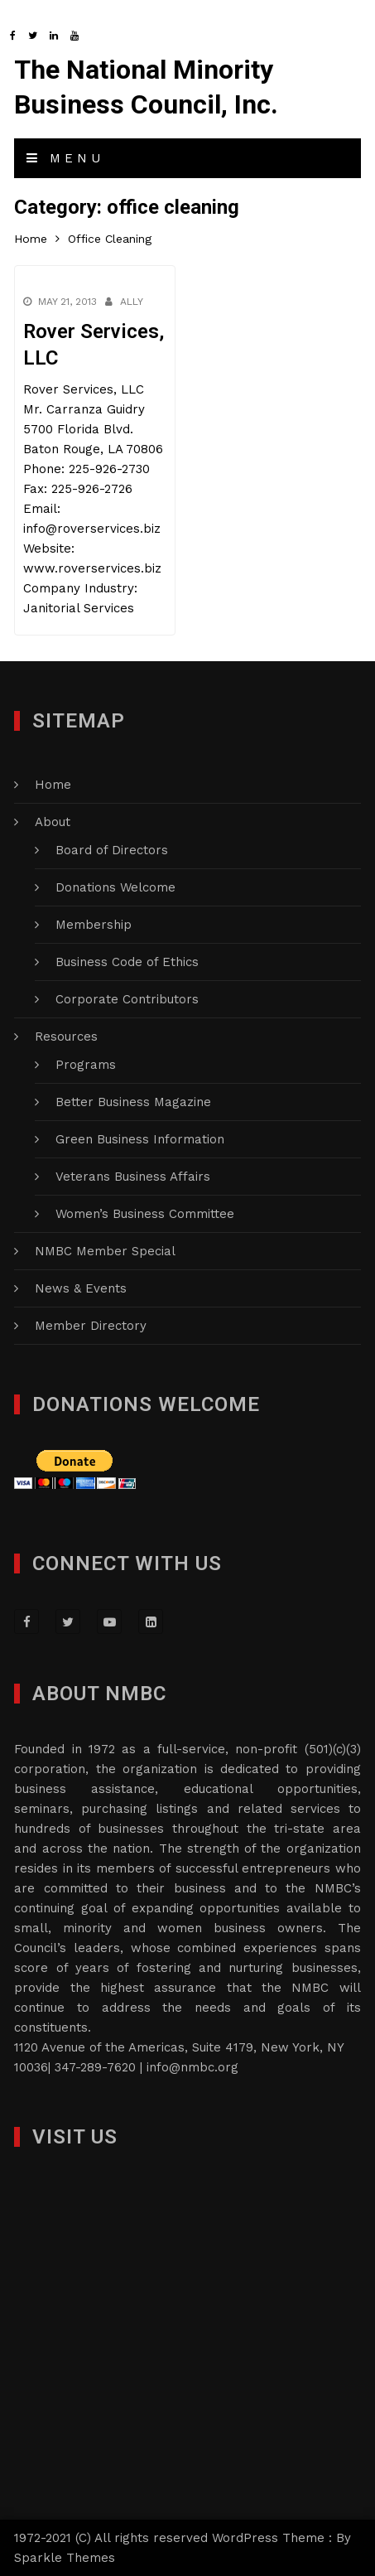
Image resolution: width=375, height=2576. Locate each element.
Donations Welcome (115, 887)
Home (53, 784)
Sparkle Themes (64, 2557)
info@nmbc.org (192, 2067)
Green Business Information (139, 1139)
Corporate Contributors (127, 999)
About (52, 821)
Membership (93, 924)
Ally (131, 301)
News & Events (81, 1288)
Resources (66, 1036)
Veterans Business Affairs (132, 1176)
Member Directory (91, 1325)
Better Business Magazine (133, 1102)
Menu (65, 158)
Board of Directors (111, 850)
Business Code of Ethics (127, 962)
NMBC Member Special (105, 1251)
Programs (85, 1064)
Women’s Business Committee (144, 1213)
